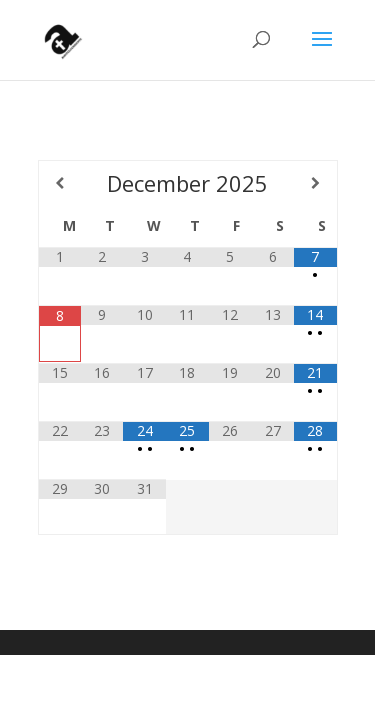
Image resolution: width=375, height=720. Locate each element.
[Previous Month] (60, 183)
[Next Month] (315, 183)
